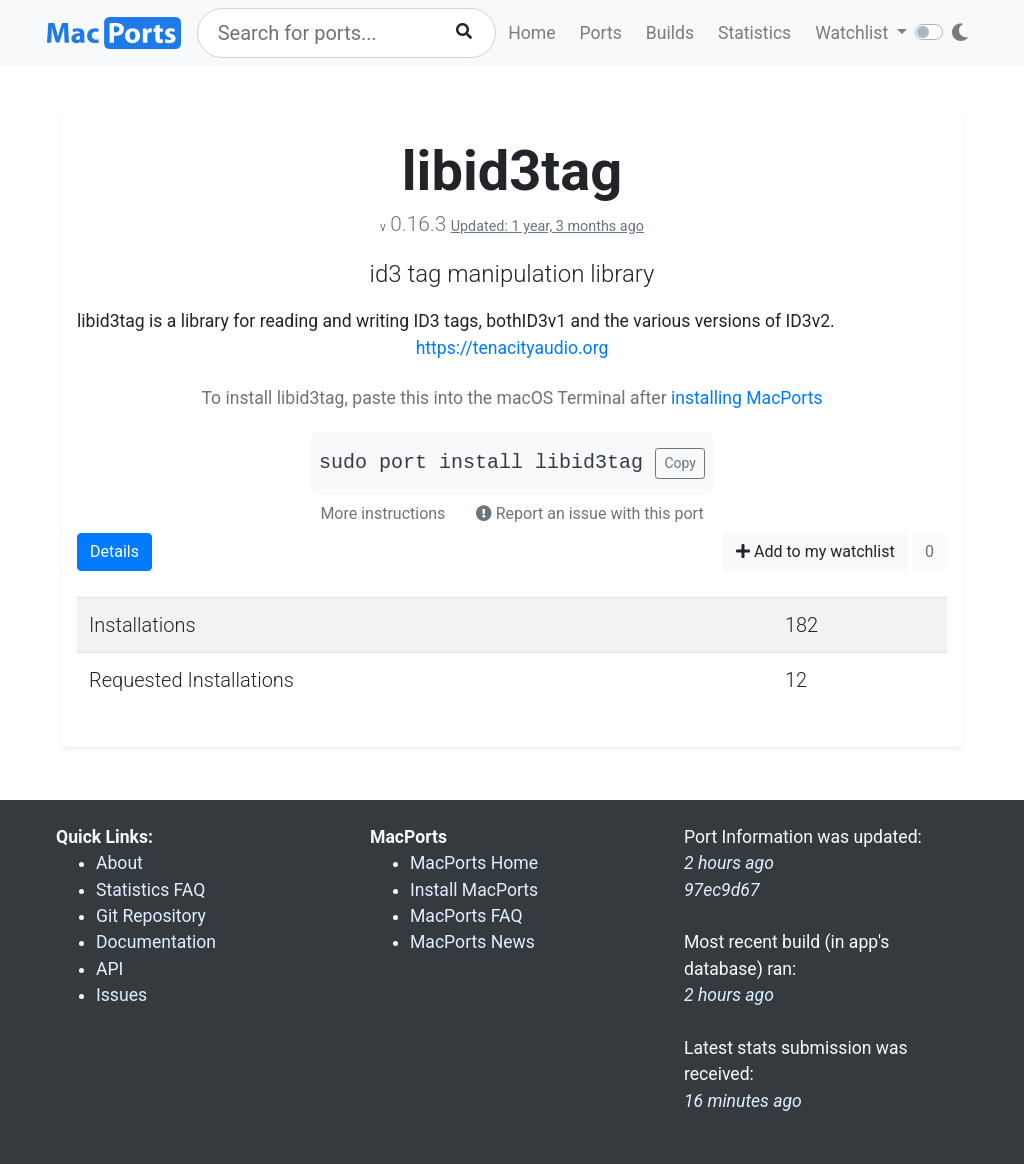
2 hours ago (729, 995)
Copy (680, 463)
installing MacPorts (747, 398)
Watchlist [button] (853, 33)
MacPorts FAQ (466, 916)
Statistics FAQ (150, 890)
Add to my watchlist (815, 551)
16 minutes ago (743, 1101)
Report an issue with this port (590, 513)
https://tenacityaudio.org (512, 348)
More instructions (382, 513)
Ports (601, 33)
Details (114, 551)
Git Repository (151, 916)
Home (531, 33)
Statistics (754, 33)
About (119, 863)
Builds (670, 33)
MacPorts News (472, 942)
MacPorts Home (474, 863)
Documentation (156, 942)
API (109, 969)
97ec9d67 (722, 890)
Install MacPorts (474, 890)
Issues (121, 995)
